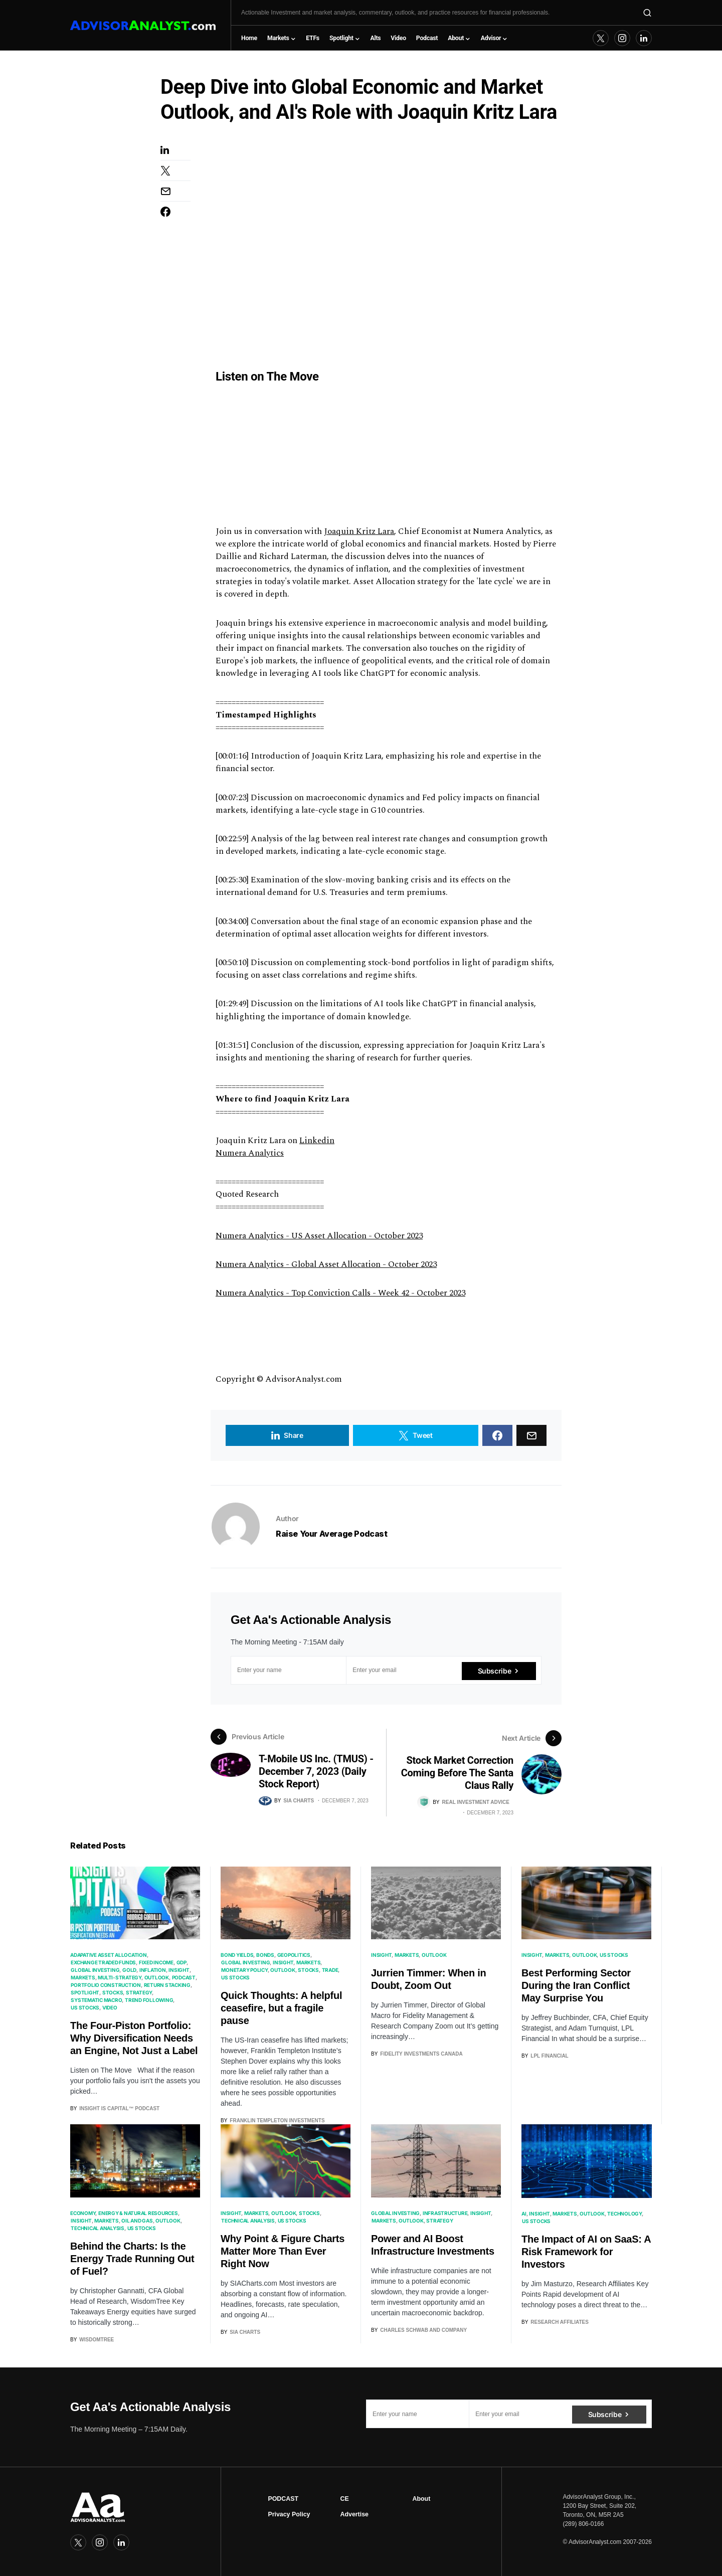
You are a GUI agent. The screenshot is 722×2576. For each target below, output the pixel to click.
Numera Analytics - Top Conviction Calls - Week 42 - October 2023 (340, 1293)
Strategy (139, 1991)
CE (344, 2497)
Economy (82, 2212)
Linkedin (316, 1140)
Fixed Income (156, 1961)
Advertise (354, 2512)
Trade (330, 1969)
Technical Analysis (97, 2227)
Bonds (265, 1954)
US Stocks (85, 2006)
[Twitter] (601, 38)
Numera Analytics (250, 1153)
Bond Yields (237, 1954)
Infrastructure (445, 2212)
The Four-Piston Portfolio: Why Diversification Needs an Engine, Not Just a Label (134, 2037)
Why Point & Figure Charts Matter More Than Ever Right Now (282, 2250)
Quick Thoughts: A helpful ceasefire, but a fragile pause (281, 2007)
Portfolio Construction (106, 1984)
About (422, 2497)
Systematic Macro (96, 1999)
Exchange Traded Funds (103, 1961)
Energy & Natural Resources (138, 2212)
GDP (181, 1961)
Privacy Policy (289, 2512)
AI (523, 2212)
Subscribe (494, 1670)
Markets (83, 1976)
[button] (647, 12)
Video (109, 2006)
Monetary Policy (244, 1969)
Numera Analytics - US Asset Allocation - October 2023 (319, 1235)
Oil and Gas (136, 2219)
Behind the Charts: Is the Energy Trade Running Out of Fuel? (132, 2257)
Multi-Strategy (119, 1976)
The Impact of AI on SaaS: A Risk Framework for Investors (586, 2250)
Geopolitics (293, 1954)
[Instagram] (622, 38)
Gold (129, 1969)
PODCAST (283, 2497)
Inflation (152, 1969)
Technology (624, 2212)
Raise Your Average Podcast (332, 1534)
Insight (178, 1969)
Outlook (156, 1976)
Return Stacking (167, 1984)
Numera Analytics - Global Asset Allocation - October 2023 (326, 1264)
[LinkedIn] (644, 38)
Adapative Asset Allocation (108, 1954)
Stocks (112, 1991)
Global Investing (95, 1969)
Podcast (184, 1976)
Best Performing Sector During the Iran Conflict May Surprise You (576, 1984)
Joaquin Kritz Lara (359, 531)
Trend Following (149, 1999)
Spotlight (85, 1991)
